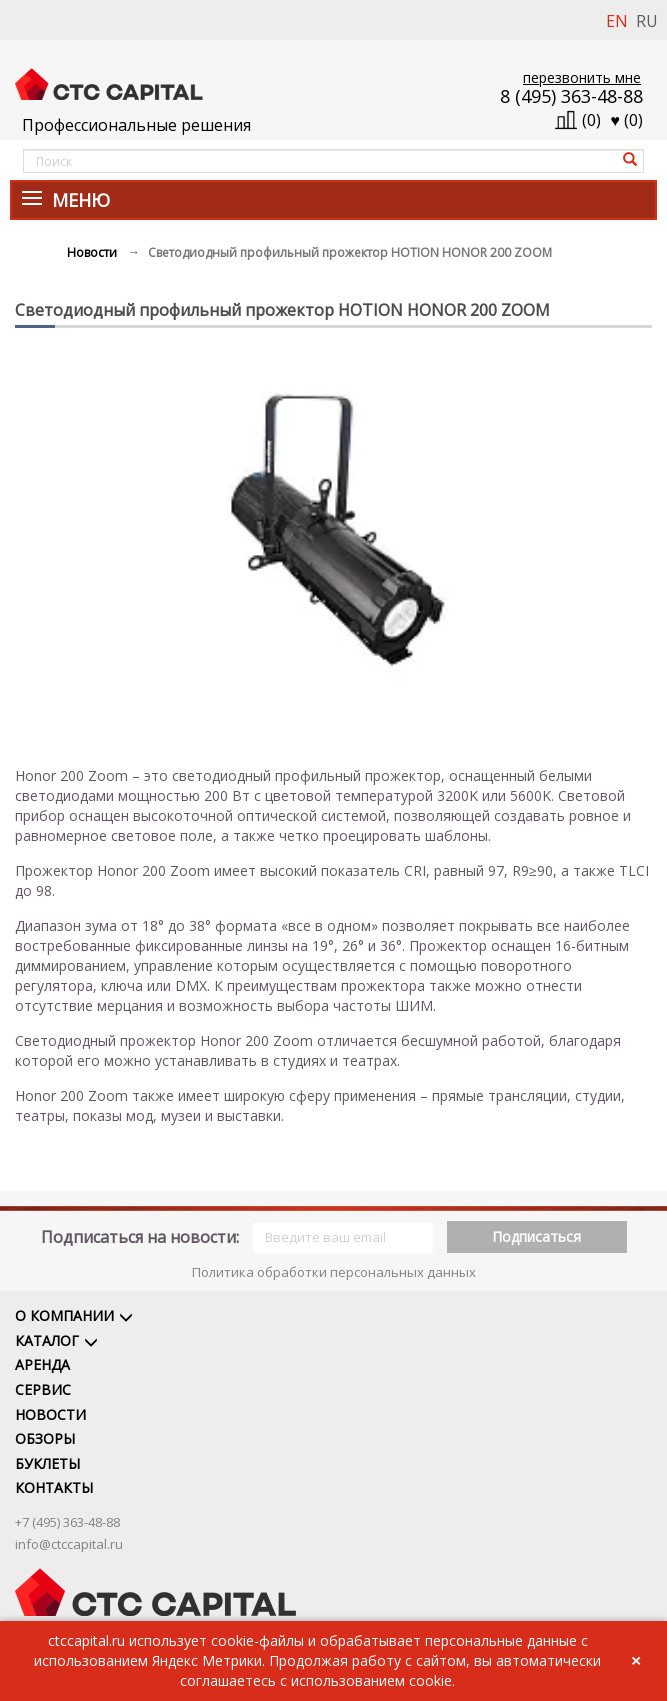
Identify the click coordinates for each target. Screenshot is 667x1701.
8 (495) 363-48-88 (571, 96)
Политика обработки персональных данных (334, 1272)
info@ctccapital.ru (69, 1544)
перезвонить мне (582, 77)
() (627, 120)
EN (617, 21)
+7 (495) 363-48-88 (67, 1522)
